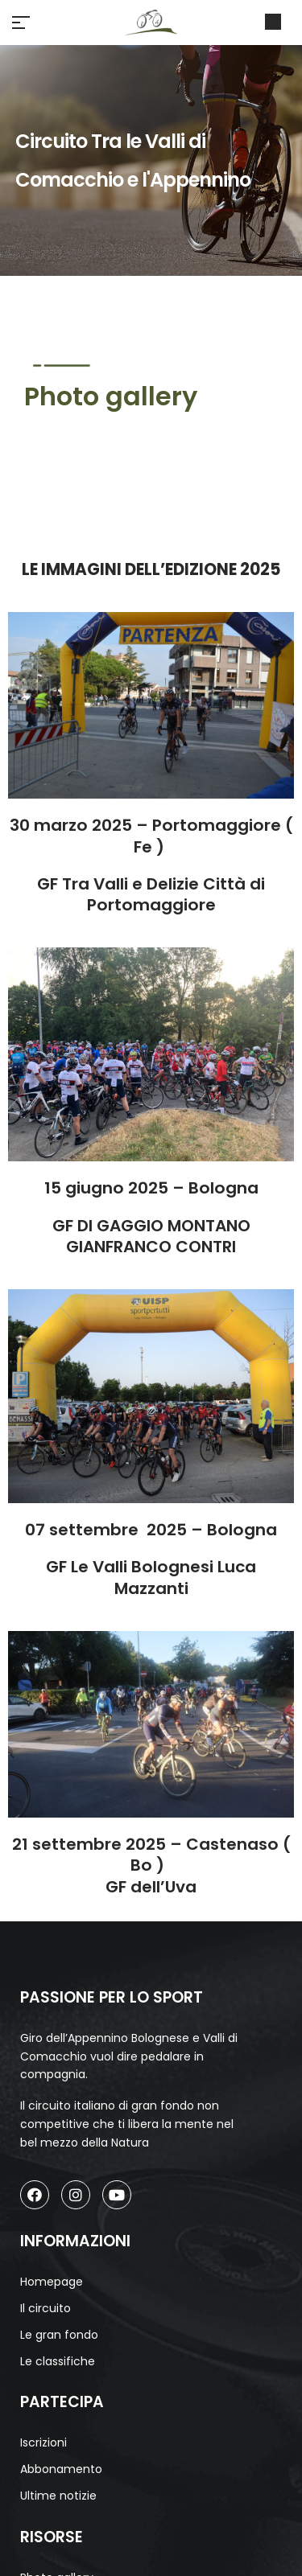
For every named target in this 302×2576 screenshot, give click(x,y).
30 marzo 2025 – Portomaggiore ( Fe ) (151, 835)
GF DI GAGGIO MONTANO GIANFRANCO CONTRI (151, 1236)
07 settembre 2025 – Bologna (151, 1529)
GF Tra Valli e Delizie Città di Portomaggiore (151, 894)
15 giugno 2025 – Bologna (151, 1188)
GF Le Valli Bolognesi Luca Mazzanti (151, 1577)
